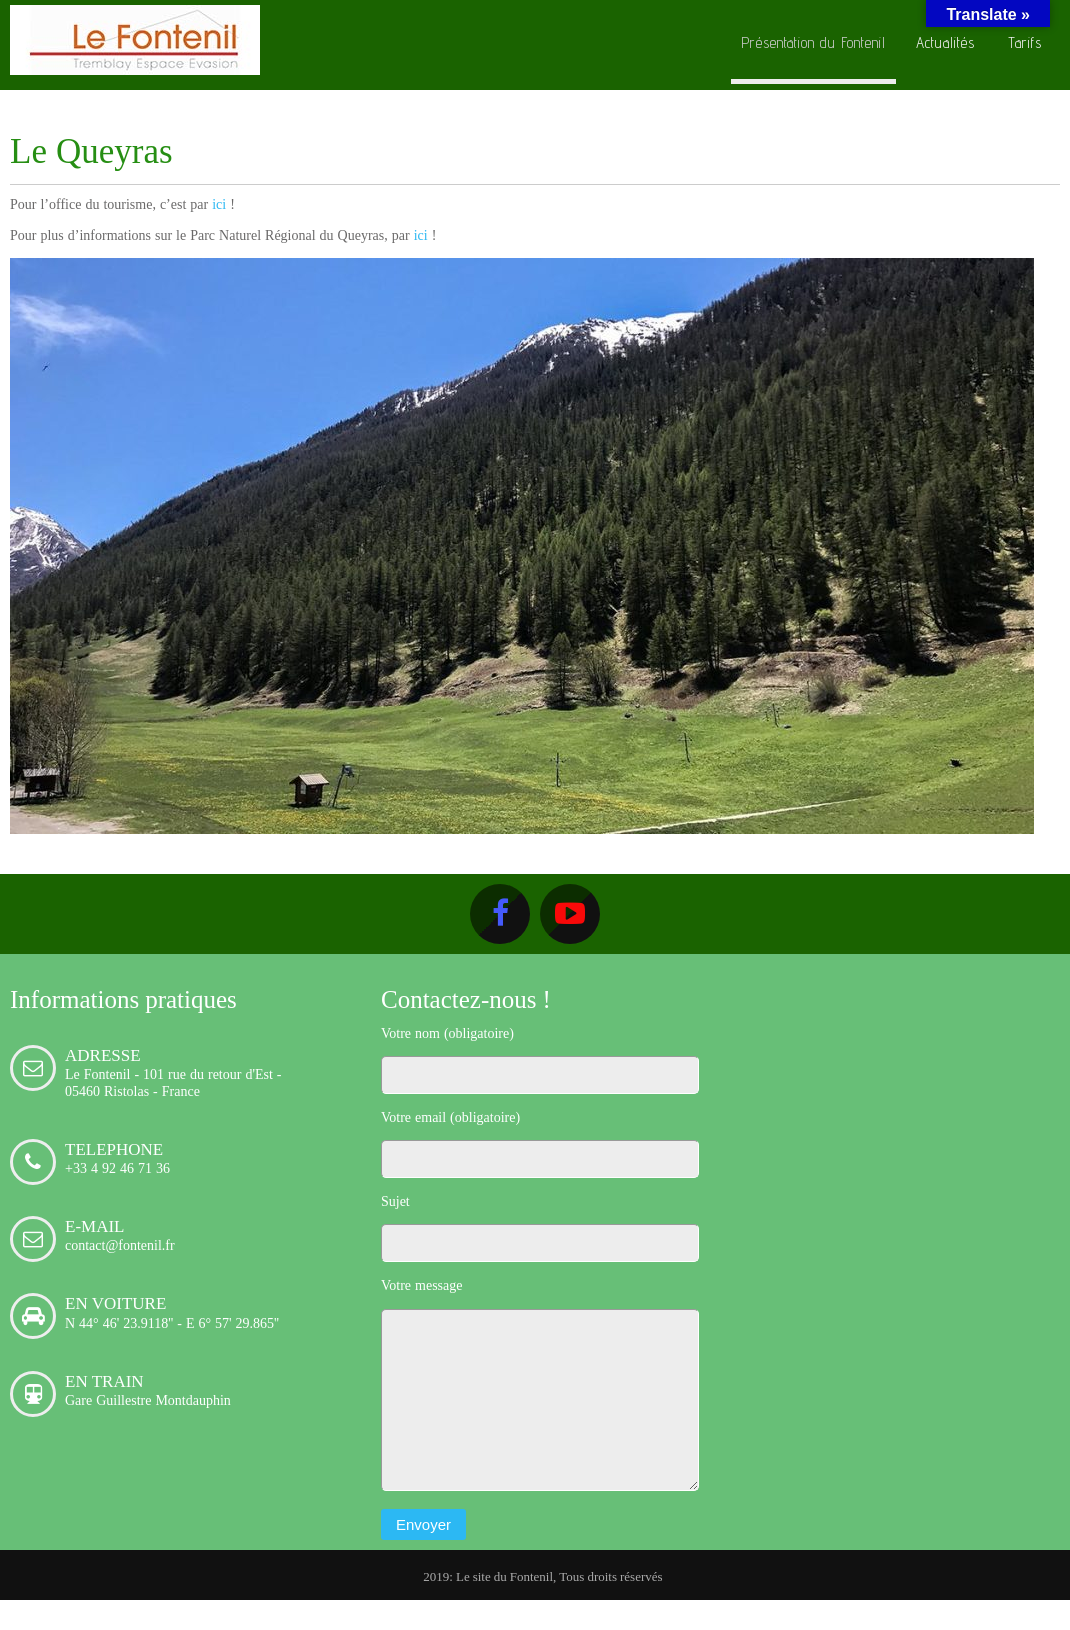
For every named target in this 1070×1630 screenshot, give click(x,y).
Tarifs (1025, 42)
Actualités (945, 42)
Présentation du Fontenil (813, 42)
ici (219, 204)
